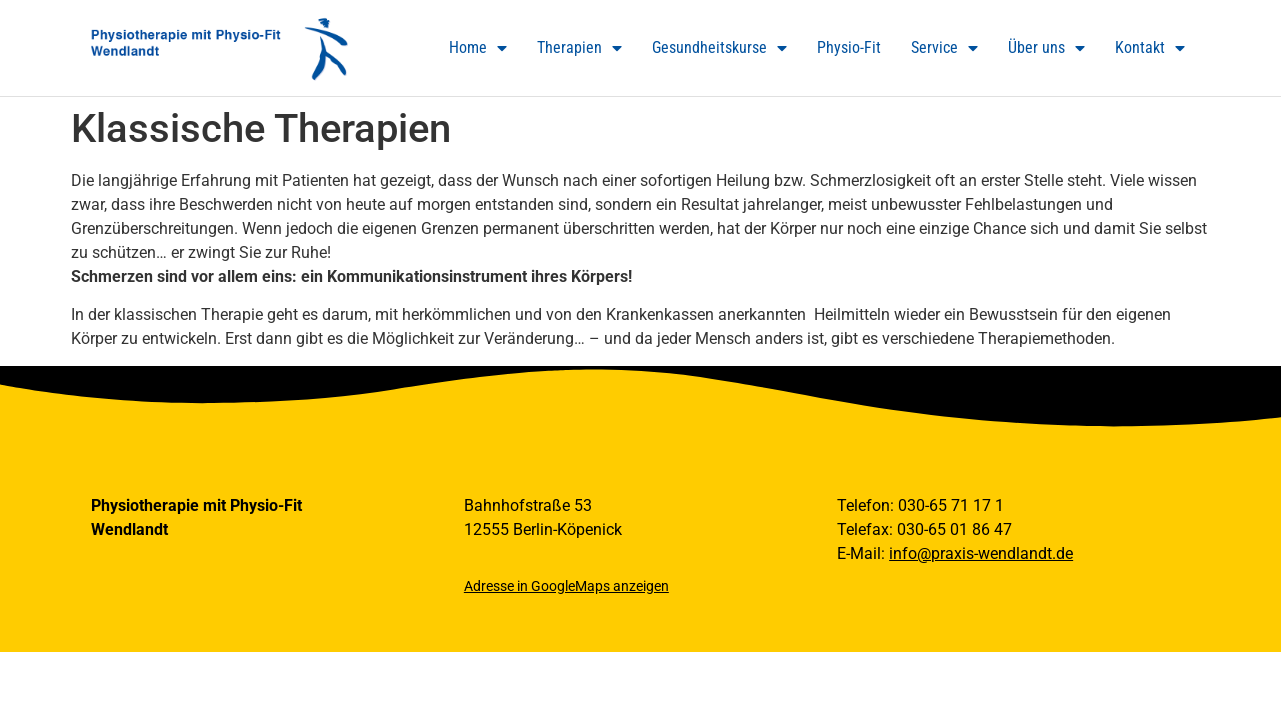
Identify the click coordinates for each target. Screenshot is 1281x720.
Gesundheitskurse (719, 48)
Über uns (1046, 48)
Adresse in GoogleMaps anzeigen (566, 586)
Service (944, 48)
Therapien (579, 48)
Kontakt (1150, 48)
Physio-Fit (849, 47)
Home (478, 48)
